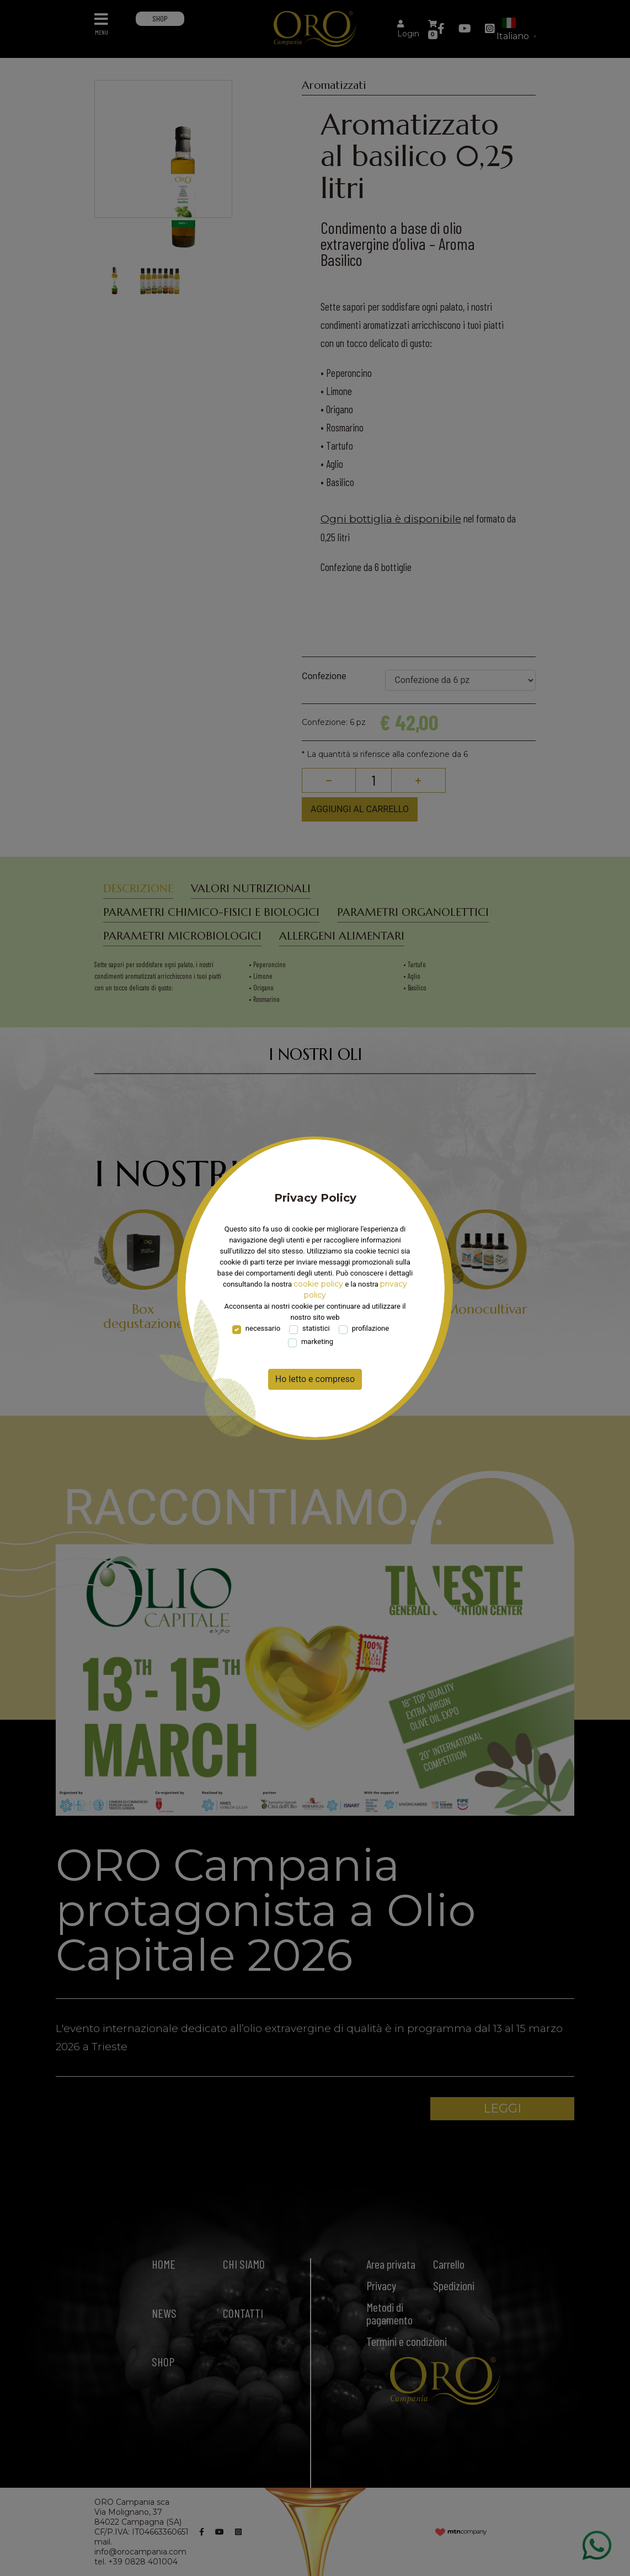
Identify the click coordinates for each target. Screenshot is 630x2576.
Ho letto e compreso (315, 1379)
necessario (262, 1328)
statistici (316, 1328)
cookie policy (318, 1284)
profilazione (370, 1328)
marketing (317, 1341)
